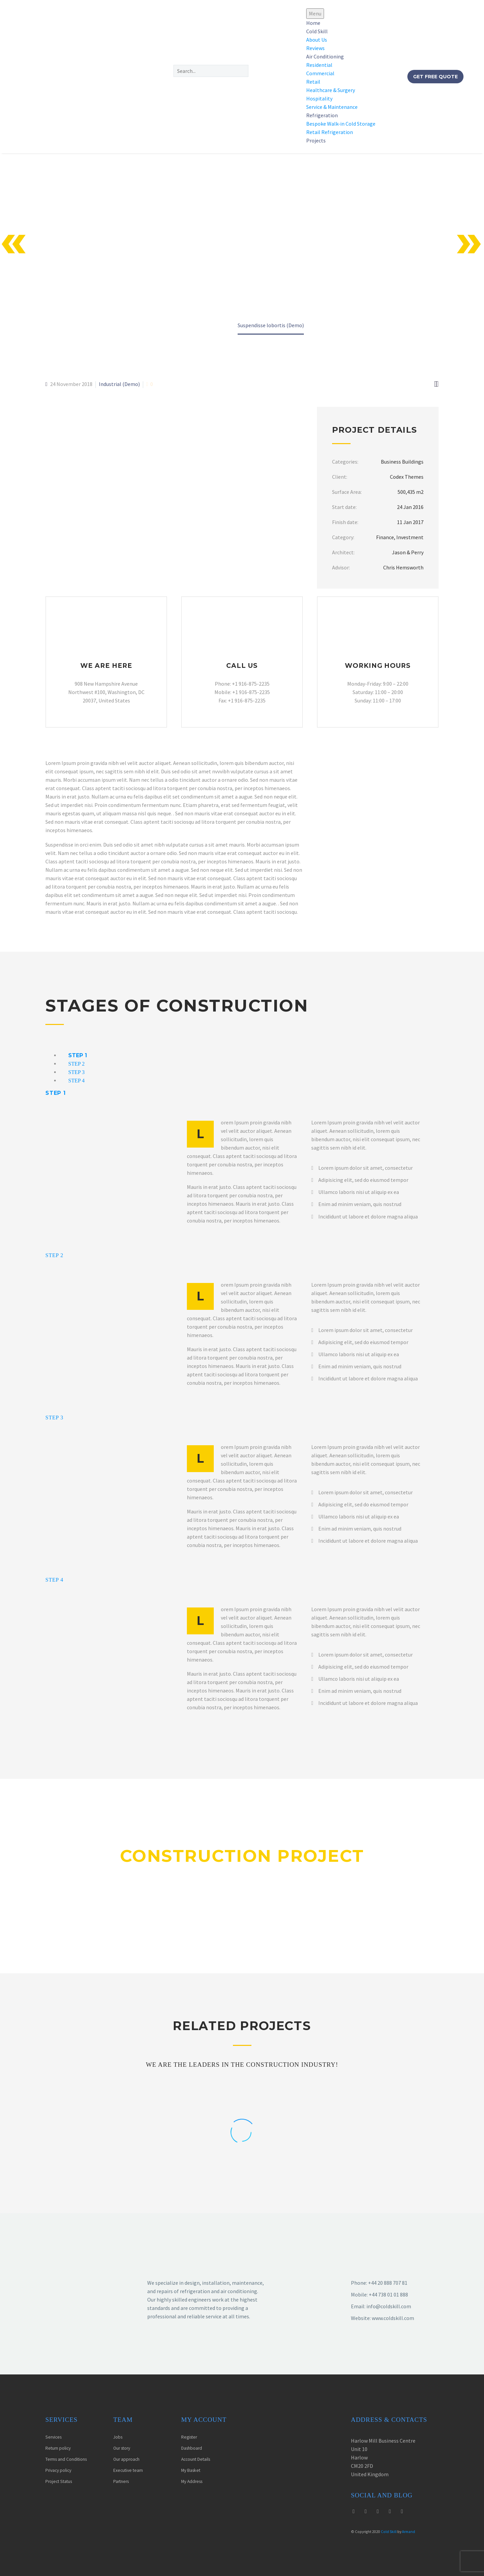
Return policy (58, 2448)
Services (53, 2437)
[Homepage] (77, 76)
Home (313, 22)
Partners (121, 2481)
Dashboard (191, 2448)
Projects (316, 140)
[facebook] (390, 2511)
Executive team (128, 2470)
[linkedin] (402, 2511)
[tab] (77, 1055)
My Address (191, 2481)
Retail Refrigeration (329, 132)
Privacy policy (58, 2470)
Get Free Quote (435, 77)
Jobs (117, 2437)
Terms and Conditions (66, 2459)
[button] (223, 82)
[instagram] (365, 2511)
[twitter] (353, 2511)
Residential (319, 64)
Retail (313, 81)
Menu (315, 13)
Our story (121, 2448)
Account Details (195, 2459)
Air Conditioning (325, 56)
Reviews (315, 48)
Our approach (126, 2459)
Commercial (320, 73)
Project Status (58, 2481)
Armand (408, 2531)
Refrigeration (322, 115)
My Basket (190, 2470)
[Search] (210, 71)
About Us (316, 39)
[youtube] (377, 2511)
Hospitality (319, 98)
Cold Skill (317, 31)
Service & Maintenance (332, 106)
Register (189, 2437)
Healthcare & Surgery (330, 90)
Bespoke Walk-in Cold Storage (340, 123)
